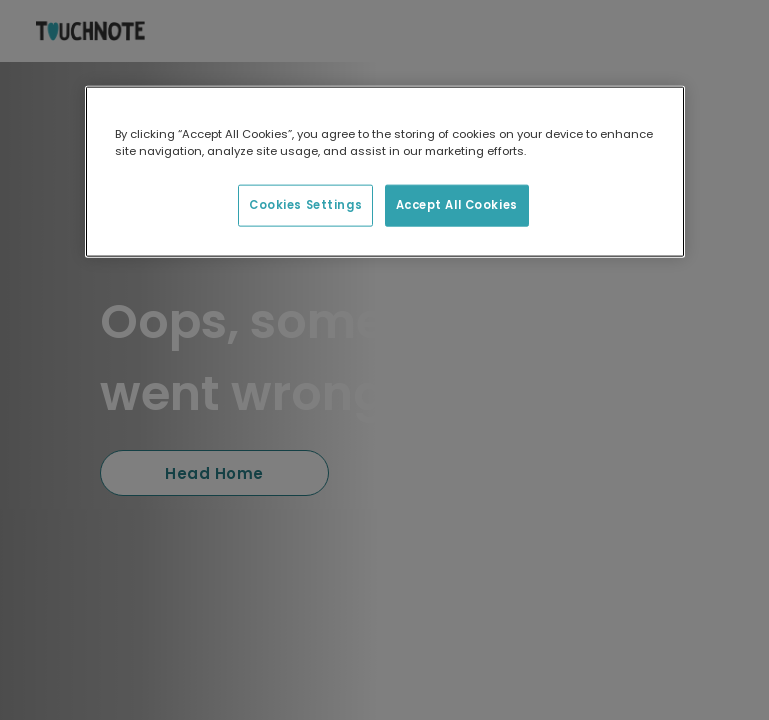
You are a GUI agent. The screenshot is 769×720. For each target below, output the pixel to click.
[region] (385, 172)
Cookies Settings (305, 205)
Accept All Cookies (457, 205)
